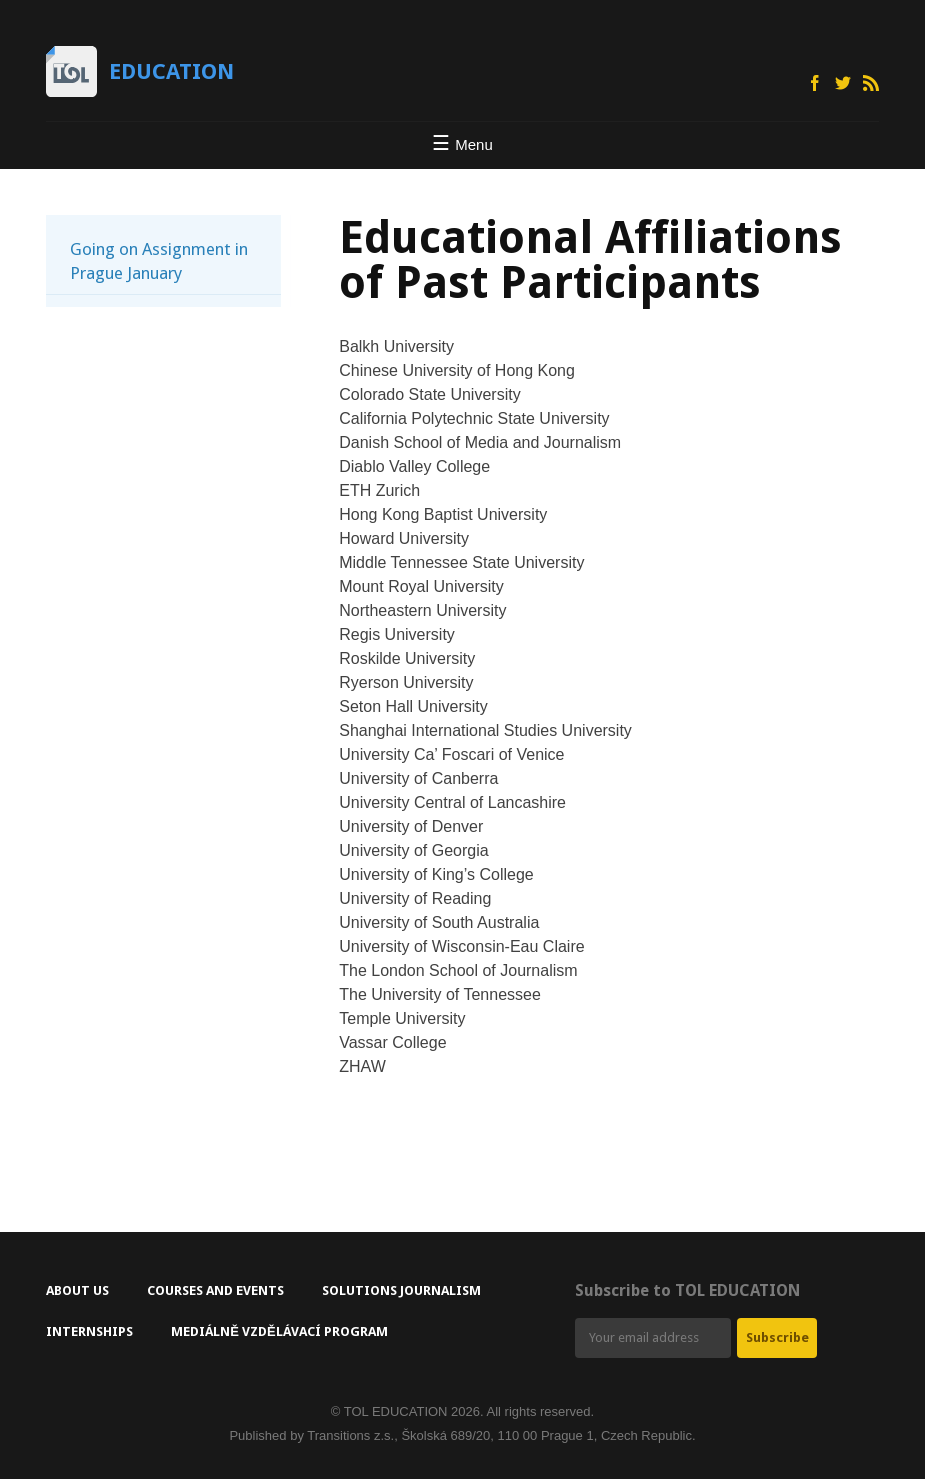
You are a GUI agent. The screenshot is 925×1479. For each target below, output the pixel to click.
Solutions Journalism (401, 1290)
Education (171, 71)
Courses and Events (215, 1290)
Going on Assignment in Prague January (159, 261)
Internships (89, 1331)
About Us (77, 1290)
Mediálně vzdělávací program (279, 1331)
